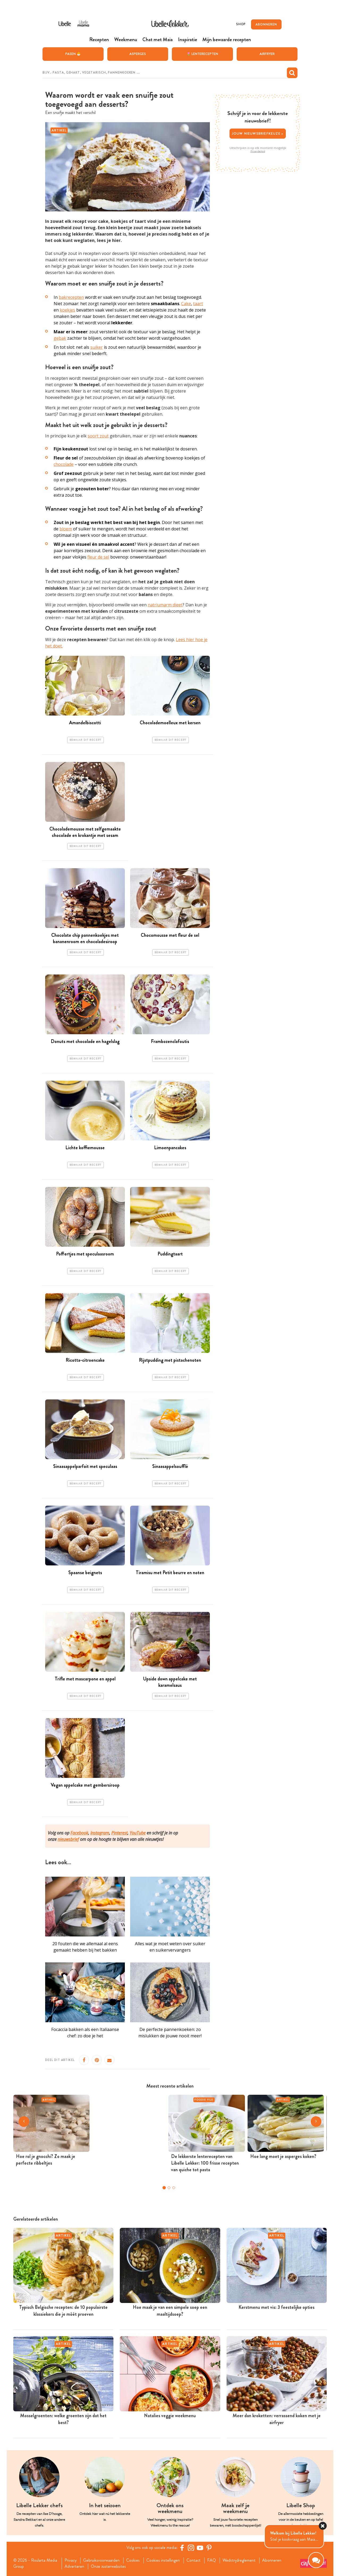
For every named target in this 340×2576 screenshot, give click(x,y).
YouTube (138, 1833)
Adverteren (74, 2566)
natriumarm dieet (165, 605)
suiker (96, 347)
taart (198, 303)
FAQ (211, 2560)
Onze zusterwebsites (108, 2566)
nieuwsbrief (68, 1839)
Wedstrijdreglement (239, 2560)
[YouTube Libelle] (200, 2547)
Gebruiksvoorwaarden (101, 2560)
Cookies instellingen (163, 2560)
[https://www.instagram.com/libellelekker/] (191, 2547)
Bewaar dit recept (85, 740)
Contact (193, 2560)
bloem (66, 529)
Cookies (133, 2560)
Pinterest (119, 1833)
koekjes (67, 310)
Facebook (79, 1833)
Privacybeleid (257, 151)
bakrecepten (71, 297)
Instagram (99, 1833)
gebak (60, 338)
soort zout (98, 436)
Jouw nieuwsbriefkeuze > (258, 133)
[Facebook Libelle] (182, 2547)
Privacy (70, 2560)
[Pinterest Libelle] (209, 2547)
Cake (186, 303)
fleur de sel (98, 557)
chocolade (64, 464)
